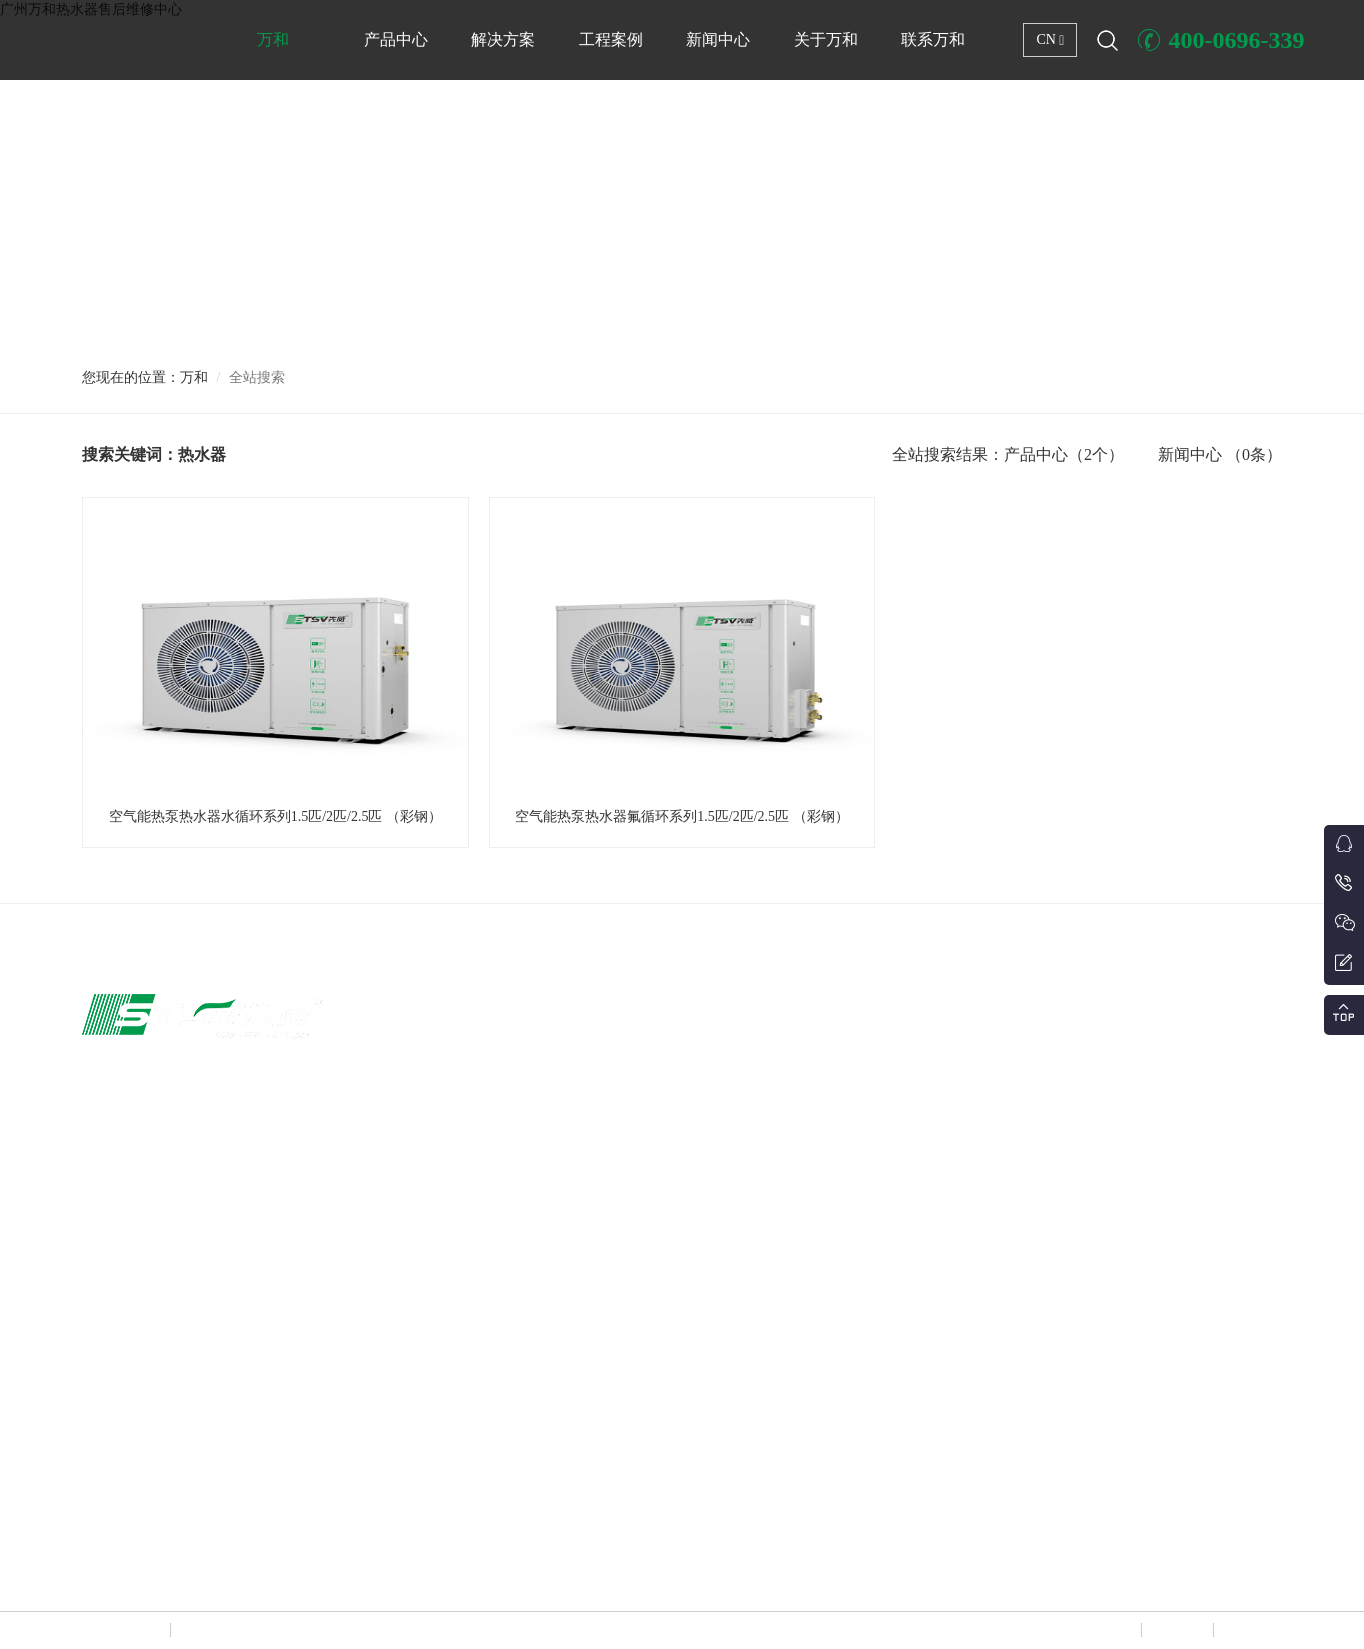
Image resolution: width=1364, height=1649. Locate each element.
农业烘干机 (570, 1276)
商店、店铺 (1027, 1086)
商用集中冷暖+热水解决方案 (844, 1162)
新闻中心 (718, 39)
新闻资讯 (1250, 1048)
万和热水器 (201, 1630)
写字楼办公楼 (1033, 1048)
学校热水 (1021, 1162)
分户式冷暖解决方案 (823, 1200)
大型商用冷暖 (576, 1162)
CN (1050, 40)
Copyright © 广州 (126, 1630)
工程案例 (611, 39)
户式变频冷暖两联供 (594, 1124)
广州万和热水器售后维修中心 (151, 39)
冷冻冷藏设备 (576, 1352)
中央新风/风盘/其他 (591, 1466)
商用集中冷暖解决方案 (829, 1048)
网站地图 (1176, 1630)
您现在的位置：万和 (145, 377)
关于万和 (826, 39)
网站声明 (1104, 1630)
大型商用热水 (576, 1086)
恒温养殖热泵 (576, 1238)
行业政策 (1250, 1124)
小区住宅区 (1027, 1200)
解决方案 (503, 39)
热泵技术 (1250, 1086)
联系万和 (933, 39)
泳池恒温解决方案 (817, 1086)
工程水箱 (564, 1428)
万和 (273, 39)
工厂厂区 (1021, 1124)
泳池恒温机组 (576, 1200)
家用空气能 (570, 1048)
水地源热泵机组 (582, 1314)
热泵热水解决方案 (817, 1124)
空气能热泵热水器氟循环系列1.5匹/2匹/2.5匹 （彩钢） (681, 816)
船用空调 (564, 1390)
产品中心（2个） (1064, 454)
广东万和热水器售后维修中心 (407, 1571)
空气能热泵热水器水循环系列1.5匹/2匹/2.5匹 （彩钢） (275, 816)
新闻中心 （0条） (1220, 454)
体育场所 (1021, 1238)
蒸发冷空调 (570, 1504)
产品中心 (396, 39)
